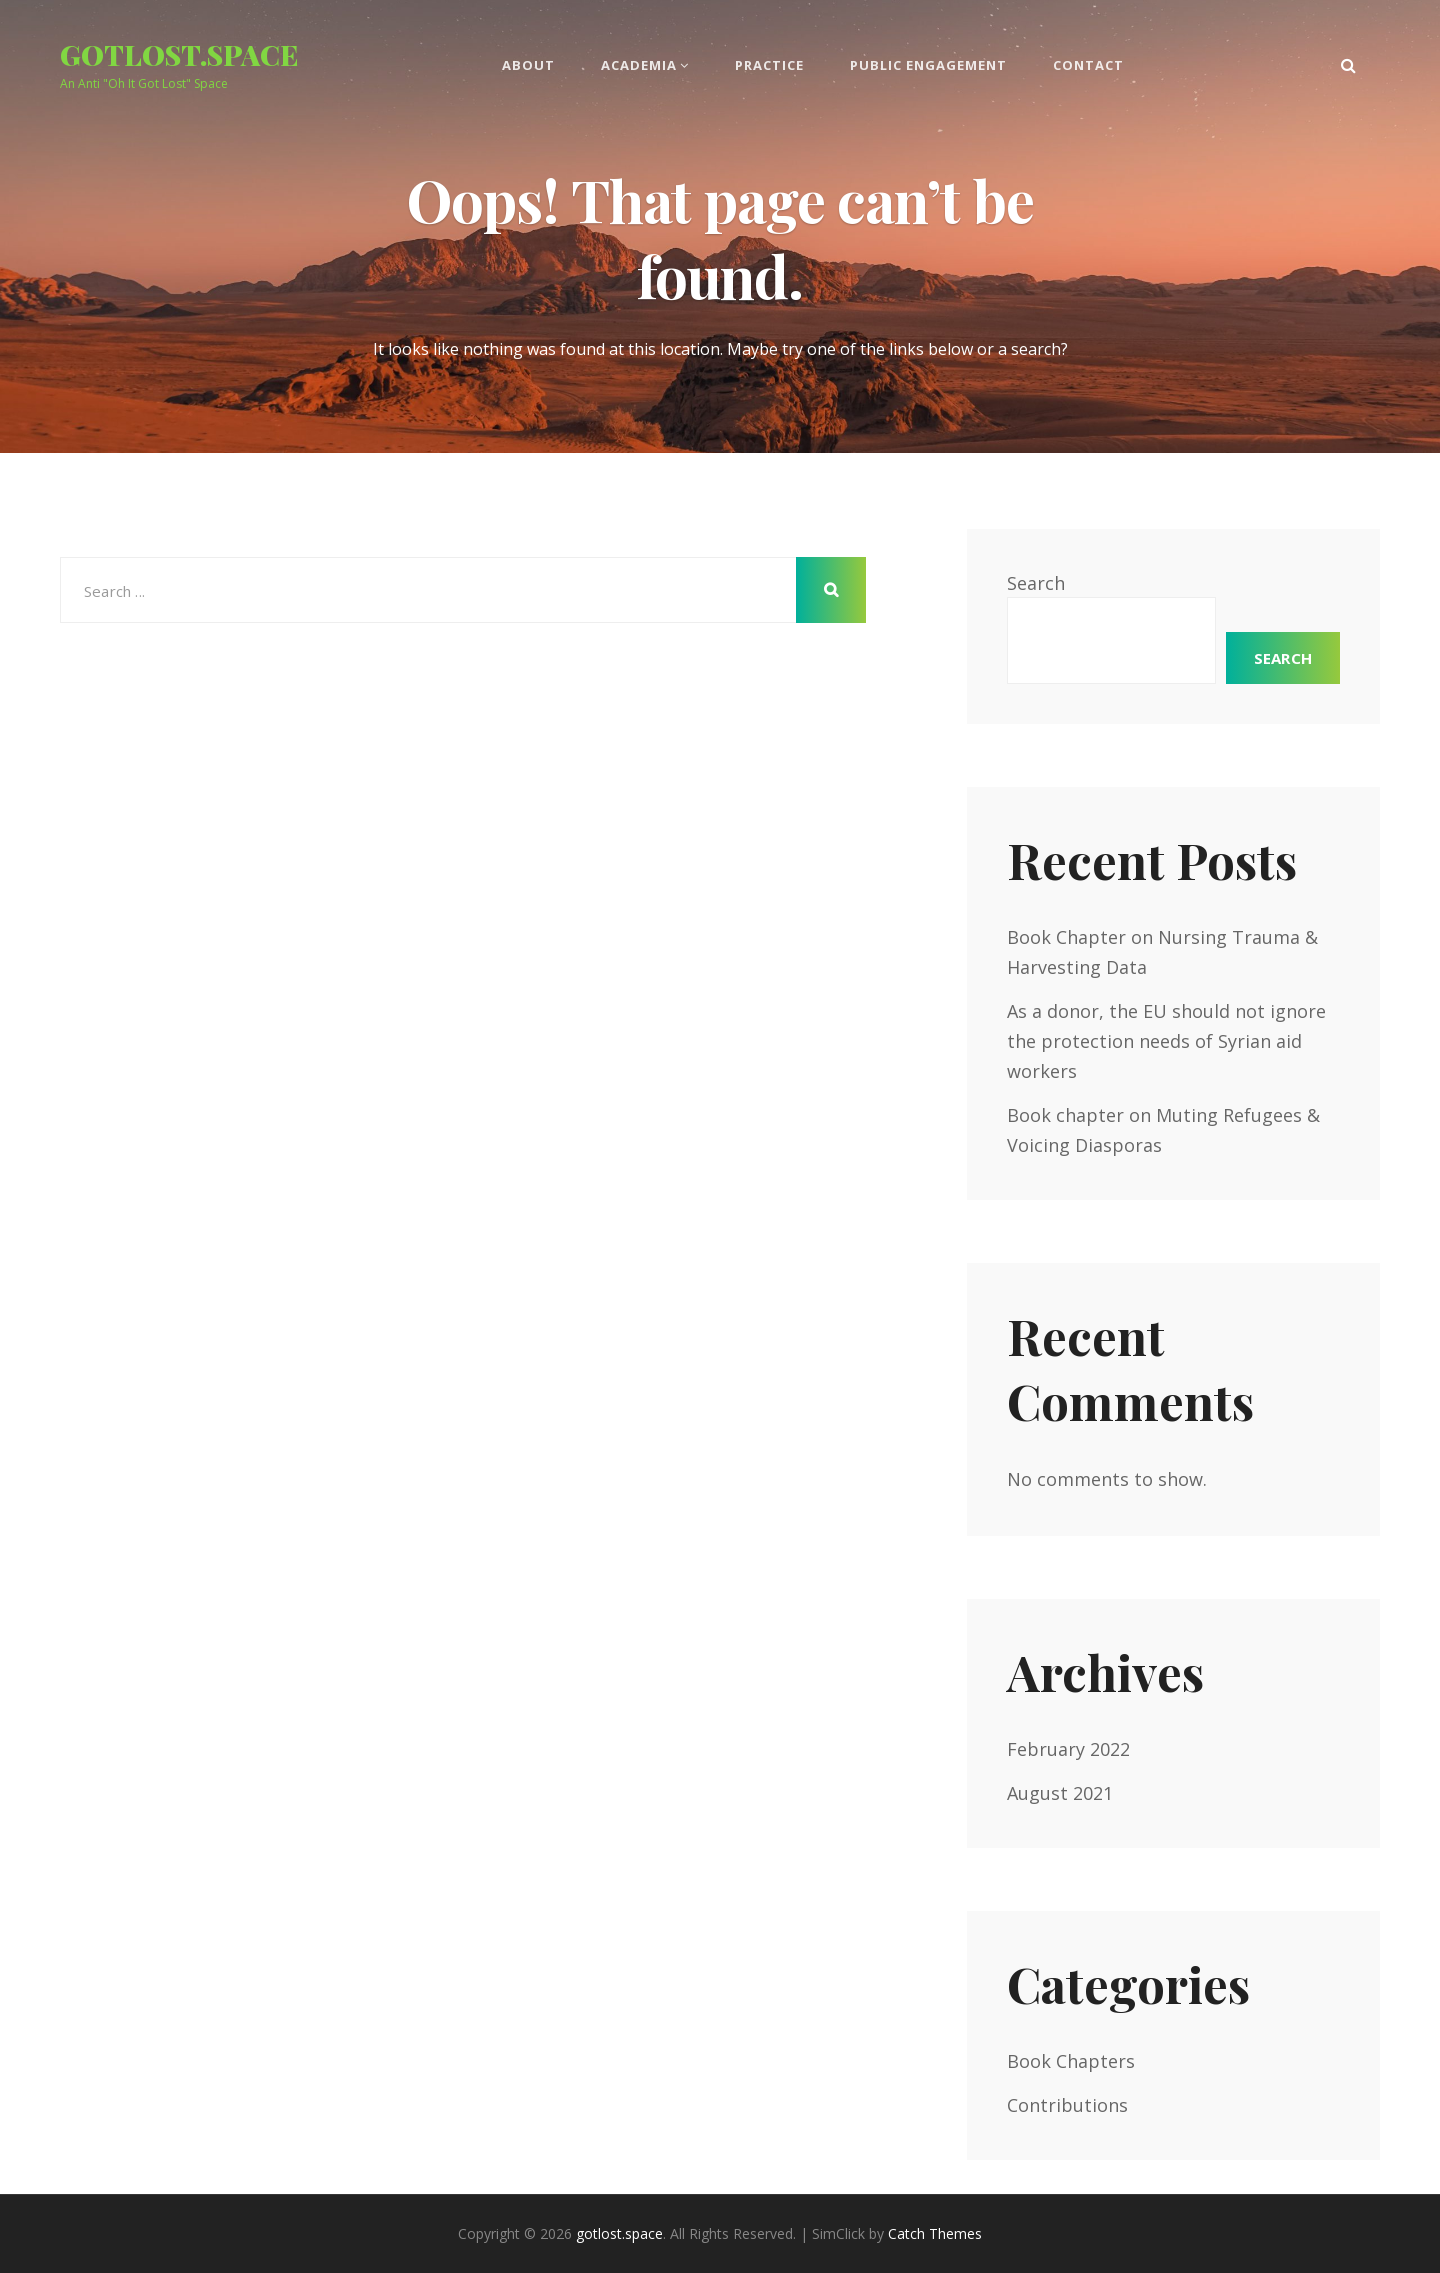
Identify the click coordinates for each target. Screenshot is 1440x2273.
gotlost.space (179, 54)
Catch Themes (935, 2233)
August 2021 (1060, 1793)
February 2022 (1068, 1749)
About (528, 65)
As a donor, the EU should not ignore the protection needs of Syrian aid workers (1166, 1041)
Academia (639, 65)
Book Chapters (1071, 2061)
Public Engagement (928, 65)
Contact (1088, 65)
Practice (769, 65)
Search (1036, 583)
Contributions (1067, 2105)
